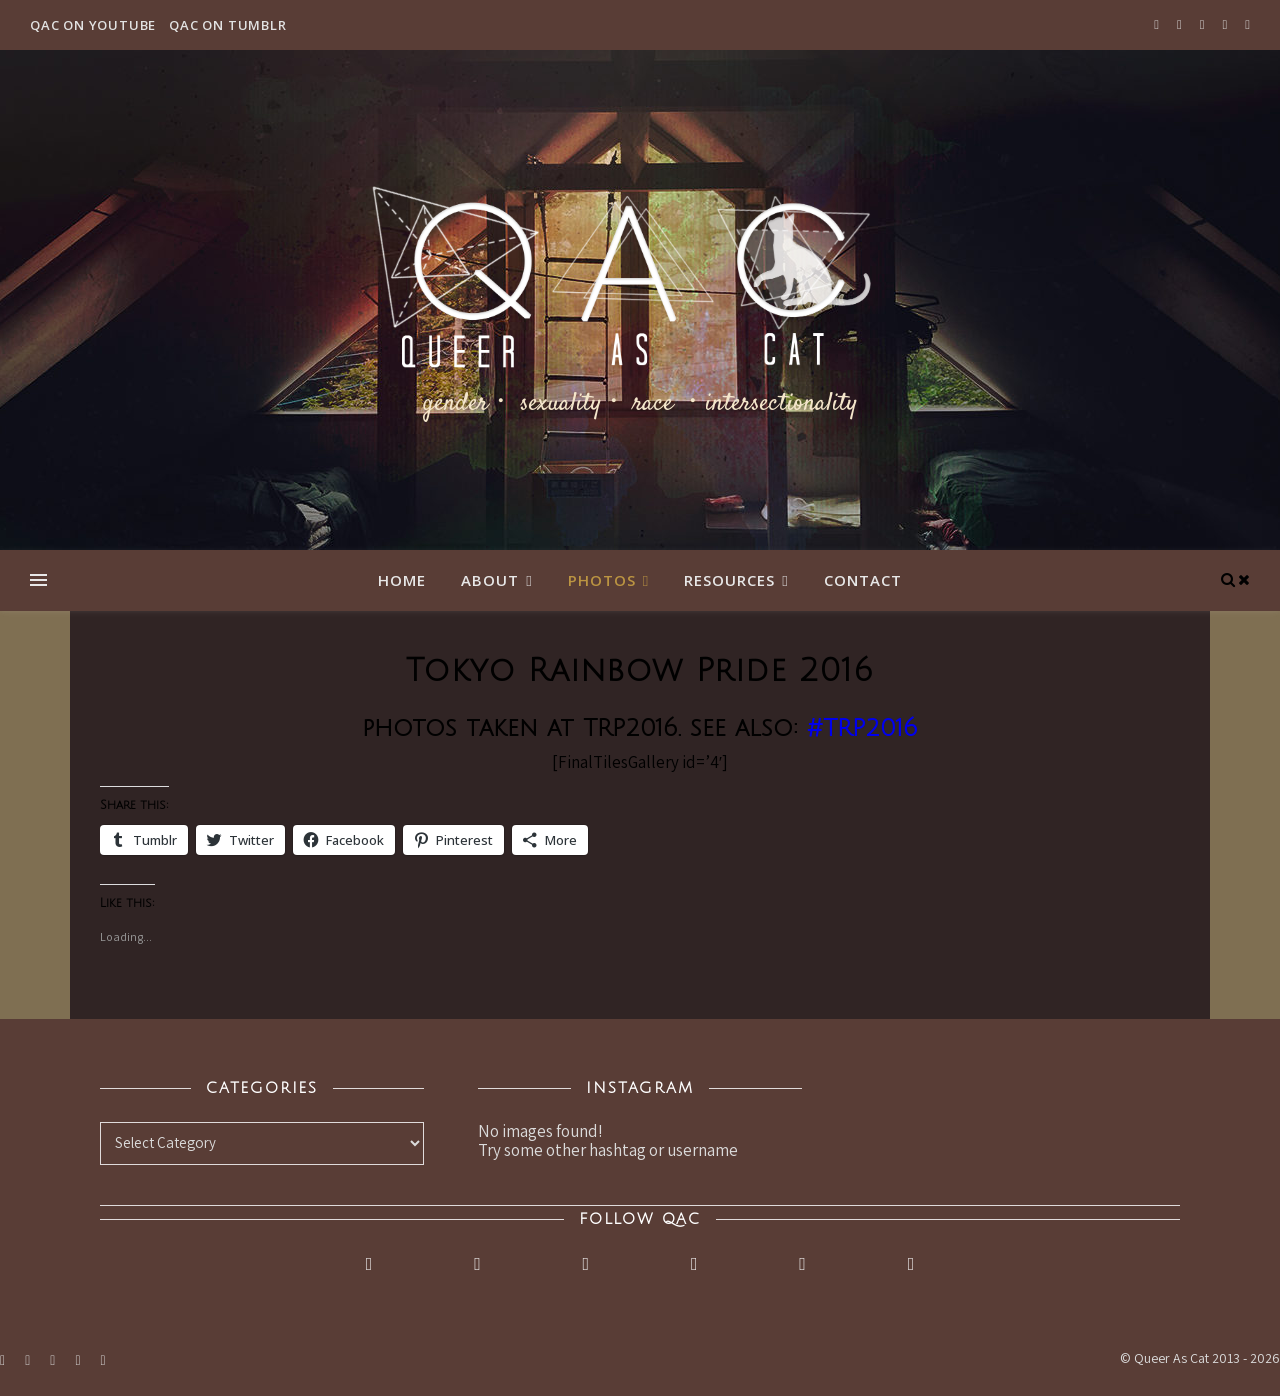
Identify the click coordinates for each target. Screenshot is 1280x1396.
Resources (729, 580)
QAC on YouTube (93, 25)
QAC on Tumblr (227, 25)
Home (402, 580)
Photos (602, 580)
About (490, 580)
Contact (863, 580)
